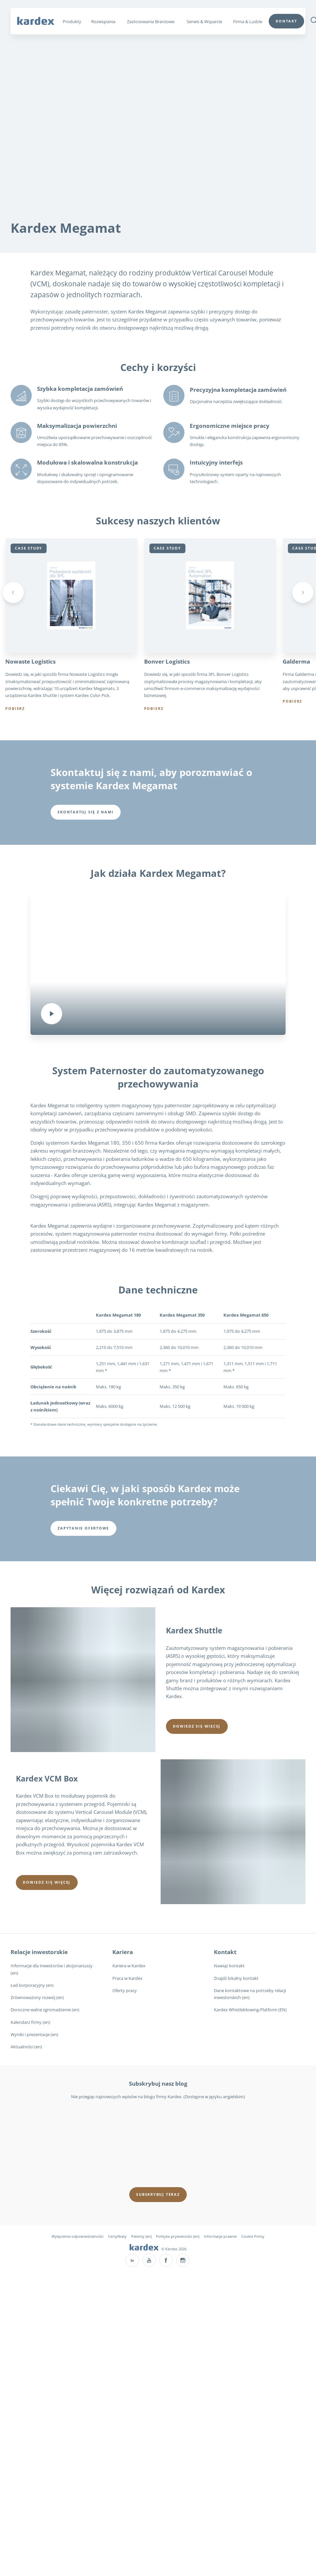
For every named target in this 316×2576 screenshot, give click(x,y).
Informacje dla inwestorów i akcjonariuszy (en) (52, 1969)
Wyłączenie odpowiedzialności (77, 2236)
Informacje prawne (220, 2236)
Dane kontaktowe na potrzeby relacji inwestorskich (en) (250, 1993)
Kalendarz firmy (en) (30, 2022)
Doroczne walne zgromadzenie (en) (45, 2010)
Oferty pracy (124, 1990)
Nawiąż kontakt (229, 1966)
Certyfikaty (117, 2236)
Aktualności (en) (26, 2047)
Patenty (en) (141, 2236)
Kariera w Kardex (128, 1966)
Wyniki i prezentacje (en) (34, 2034)
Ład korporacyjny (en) (32, 1985)
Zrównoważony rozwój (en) (37, 1998)
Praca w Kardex (127, 1978)
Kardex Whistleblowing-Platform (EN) (250, 2010)
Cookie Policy (252, 2236)
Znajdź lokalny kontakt (236, 1978)
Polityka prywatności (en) (177, 2236)
